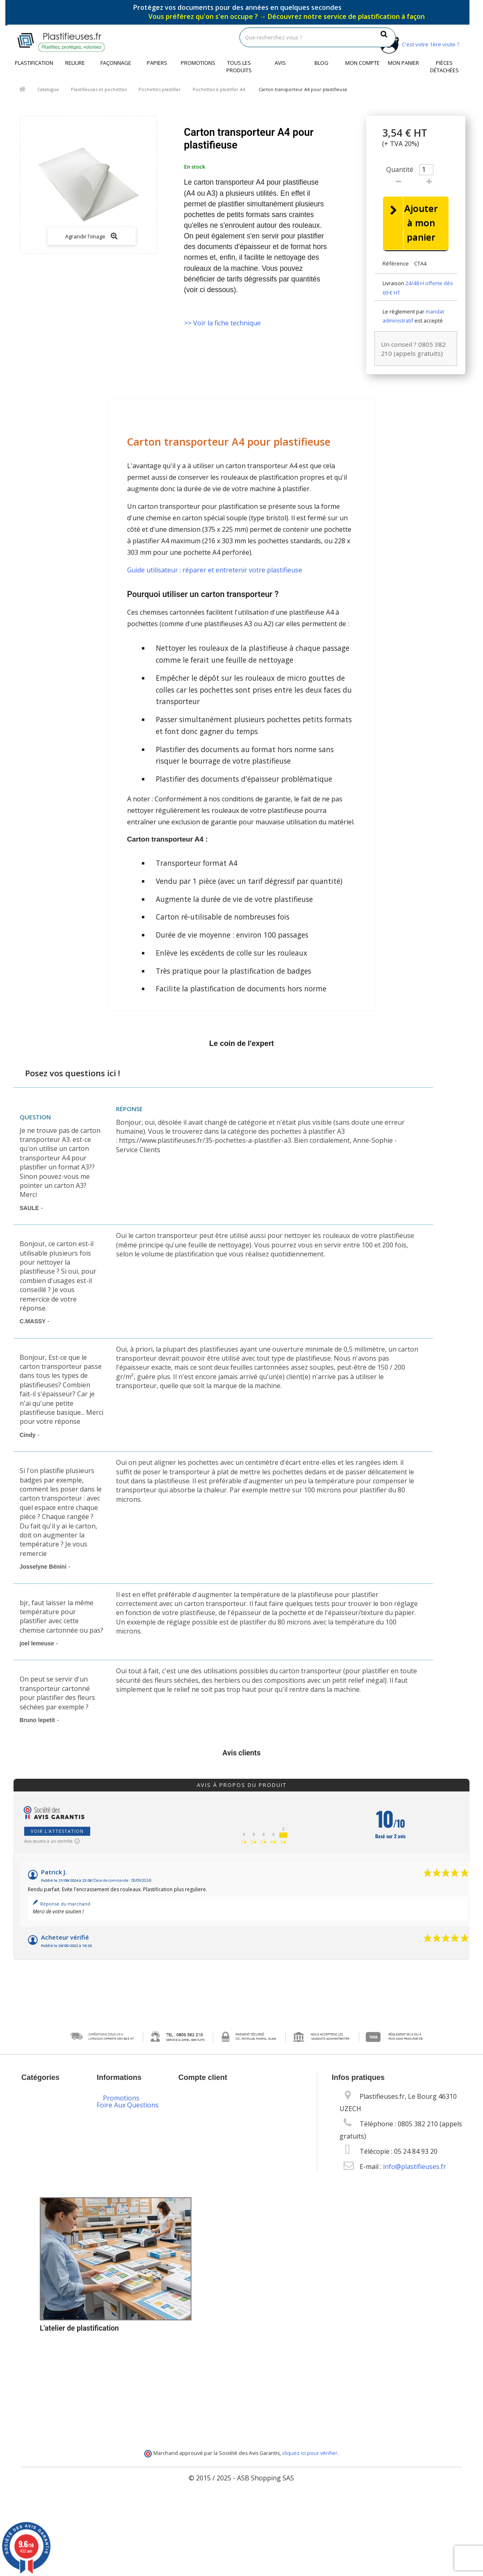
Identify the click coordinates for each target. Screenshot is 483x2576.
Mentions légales (129, 2145)
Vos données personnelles (123, 2216)
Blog (321, 62)
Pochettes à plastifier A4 (219, 89)
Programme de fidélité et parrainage (126, 2361)
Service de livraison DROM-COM (132, 2391)
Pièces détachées (444, 66)
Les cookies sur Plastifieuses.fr (126, 2191)
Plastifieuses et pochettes (99, 89)
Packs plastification (132, 2261)
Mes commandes (210, 2107)
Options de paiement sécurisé (131, 2306)
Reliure (75, 62)
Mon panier (403, 62)
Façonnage (115, 62)
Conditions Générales (119, 2166)
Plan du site (121, 2407)
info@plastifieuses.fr (414, 2167)
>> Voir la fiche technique (222, 322)
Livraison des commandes (123, 2282)
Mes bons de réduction (220, 2157)
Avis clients (242, 1753)
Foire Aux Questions (128, 2416)
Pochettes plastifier (160, 89)
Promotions (198, 62)
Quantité (399, 169)
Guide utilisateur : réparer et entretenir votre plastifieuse (214, 570)
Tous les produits (239, 66)
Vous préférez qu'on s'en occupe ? (286, 16)
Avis (280, 62)
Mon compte (362, 62)
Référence (396, 264)
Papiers (157, 62)
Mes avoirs (201, 2120)
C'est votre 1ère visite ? (418, 44)
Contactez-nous (127, 2129)
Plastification (34, 62)
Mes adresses (206, 2132)
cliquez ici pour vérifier (309, 2527)
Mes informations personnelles (233, 2145)
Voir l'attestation (57, 1832)
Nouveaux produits (132, 2114)
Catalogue (48, 89)
